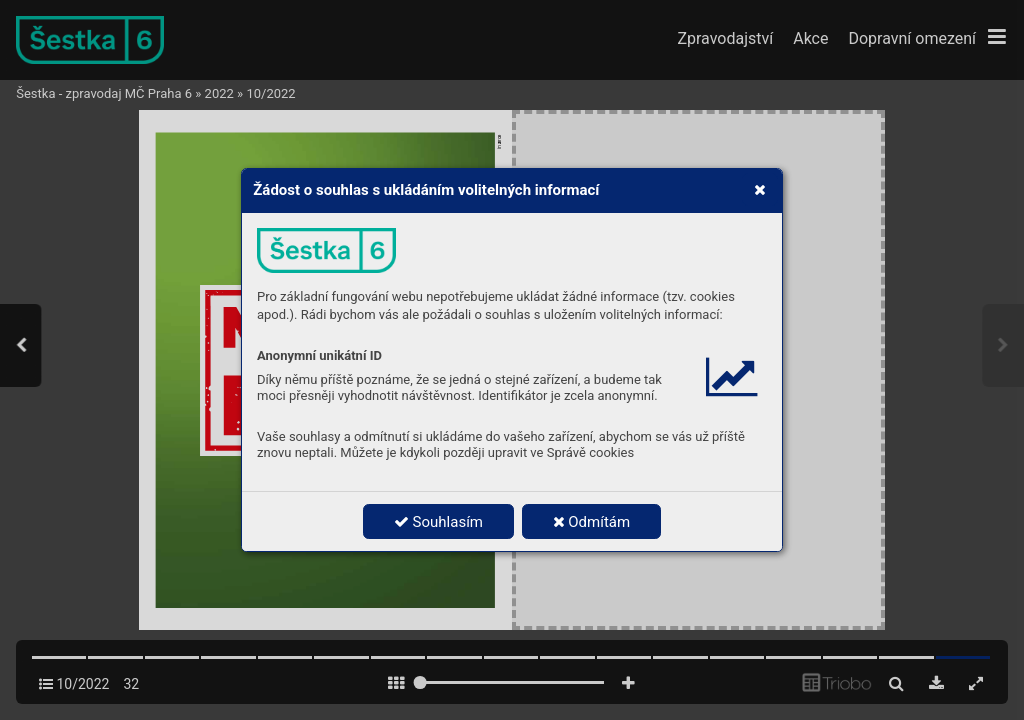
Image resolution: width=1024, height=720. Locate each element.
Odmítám (592, 522)
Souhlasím (438, 522)
